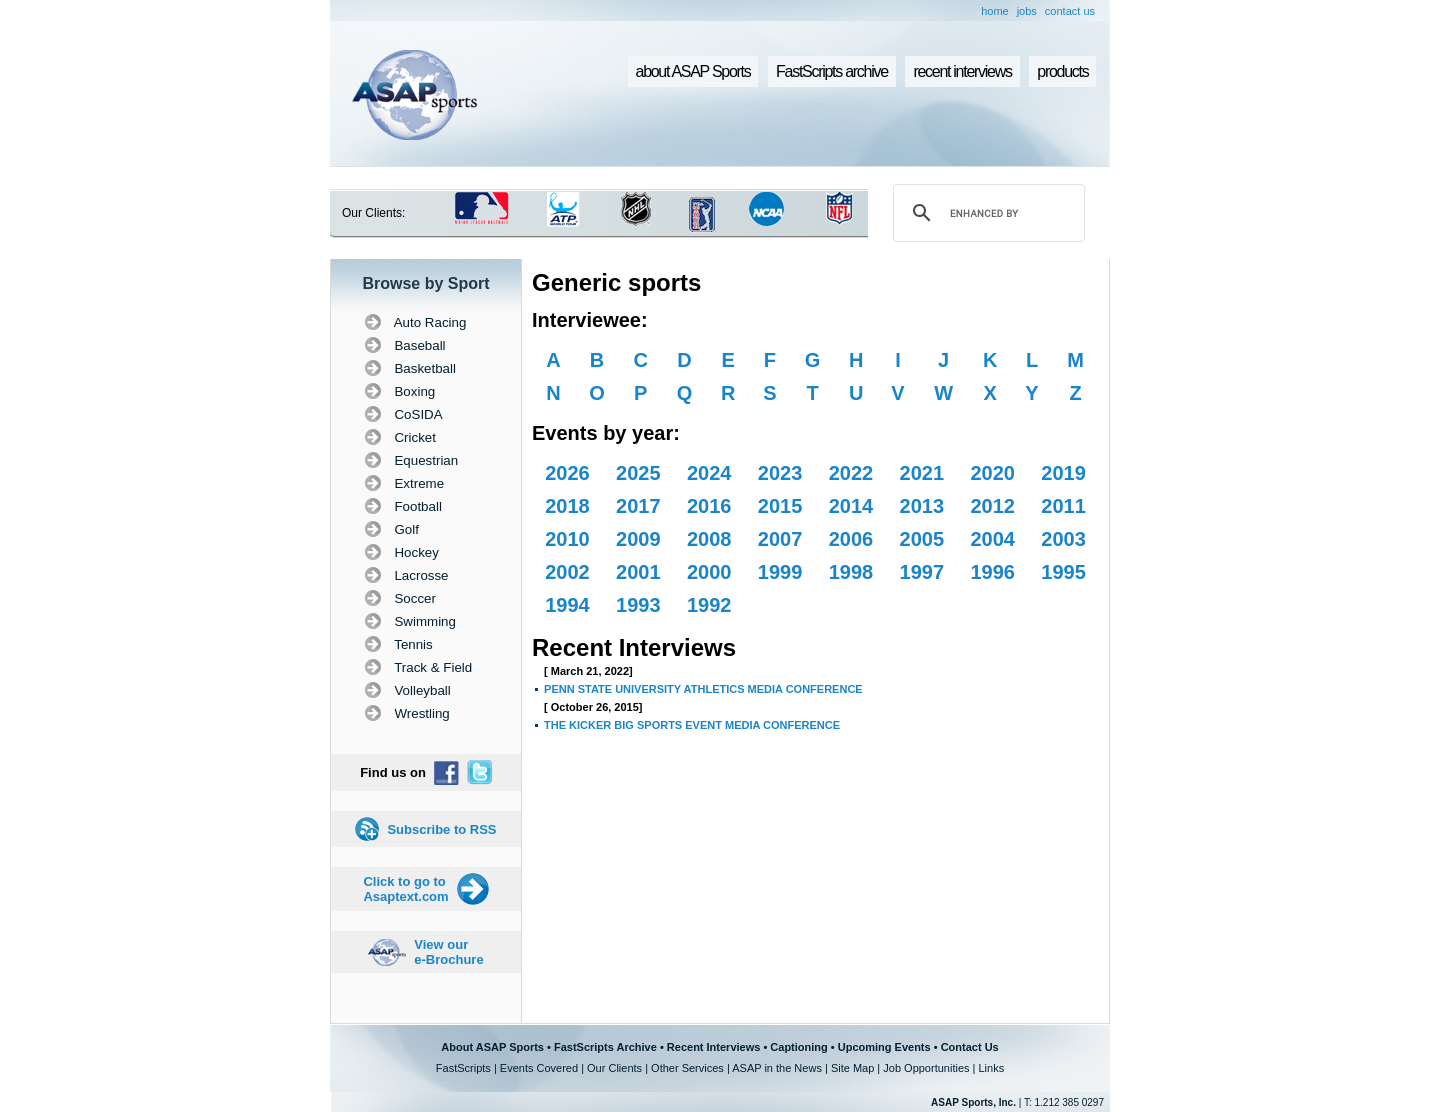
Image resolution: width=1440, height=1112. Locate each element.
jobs (1027, 11)
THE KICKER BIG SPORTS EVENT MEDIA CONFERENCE (692, 725)
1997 (922, 572)
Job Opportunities (926, 1068)
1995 (1063, 572)
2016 (709, 506)
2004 (992, 539)
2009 (638, 539)
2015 (780, 506)
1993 (638, 605)
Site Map (852, 1068)
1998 (851, 572)
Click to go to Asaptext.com (405, 889)
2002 (567, 572)
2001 (638, 572)
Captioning (798, 1047)
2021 (922, 473)
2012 (992, 506)
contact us (1070, 11)
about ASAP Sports (693, 71)
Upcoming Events (884, 1047)
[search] (986, 213)
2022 (851, 473)
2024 (709, 473)
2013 (922, 506)
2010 (567, 539)
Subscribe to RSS (441, 829)
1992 (709, 605)
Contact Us (970, 1047)
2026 (567, 473)
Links (991, 1068)
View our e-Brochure (448, 952)
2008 (709, 539)
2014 (851, 506)
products (1062, 71)
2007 (780, 539)
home (995, 11)
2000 (709, 572)
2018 (567, 506)
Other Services (687, 1068)
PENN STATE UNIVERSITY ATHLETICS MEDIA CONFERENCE (703, 689)
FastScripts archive (832, 71)
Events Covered (539, 1068)
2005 (922, 539)
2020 (992, 473)
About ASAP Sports (492, 1047)
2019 (1063, 473)
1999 (780, 572)
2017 (638, 506)
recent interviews (962, 71)
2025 (638, 473)
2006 (851, 539)
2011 (1063, 506)
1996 (992, 572)
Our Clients (614, 1068)
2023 (780, 473)
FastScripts (463, 1068)
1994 (567, 605)
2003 (1063, 539)
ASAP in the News (777, 1068)
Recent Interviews (714, 1047)
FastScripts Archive (605, 1047)
